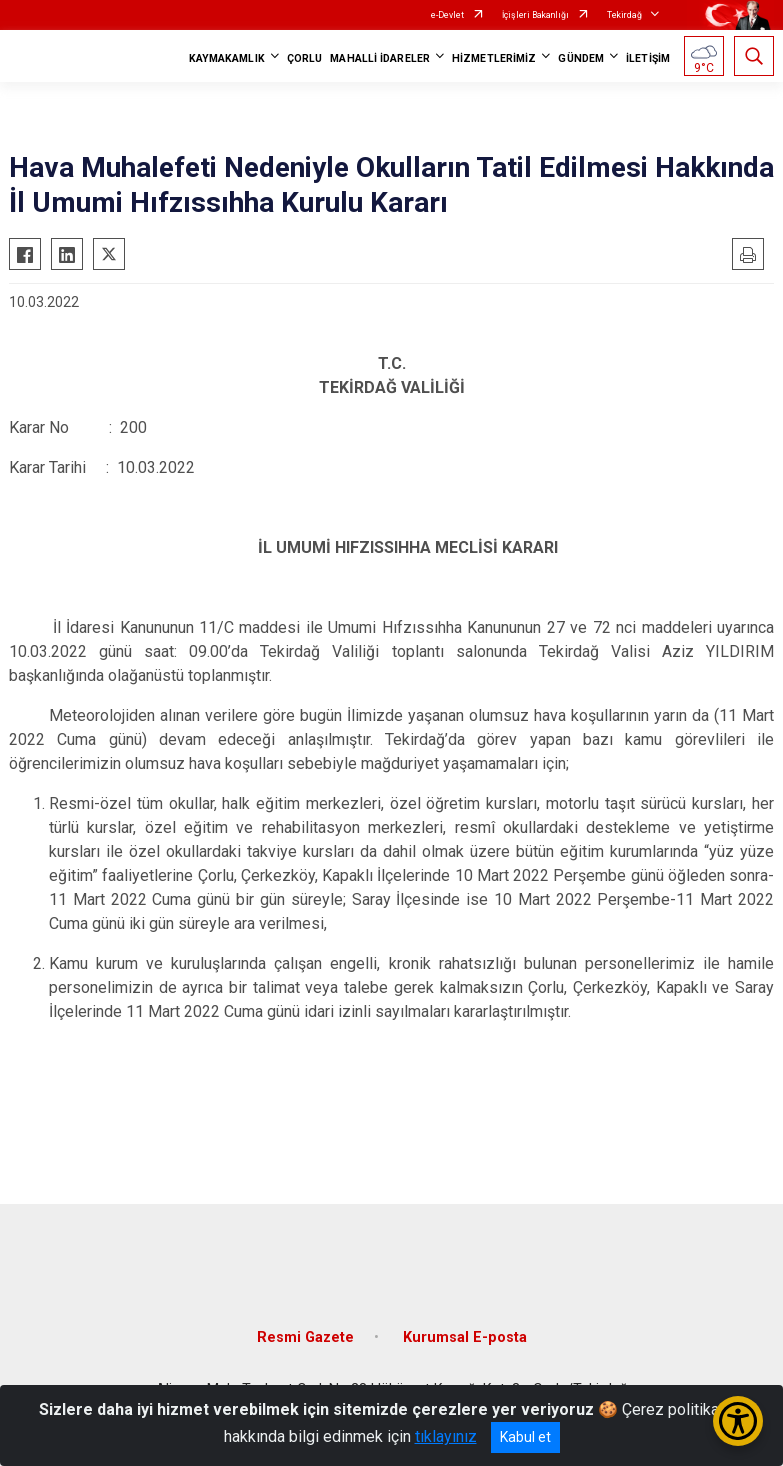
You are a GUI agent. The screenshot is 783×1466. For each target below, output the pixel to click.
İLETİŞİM (648, 58)
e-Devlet (447, 15)
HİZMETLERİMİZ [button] (494, 58)
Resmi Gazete (305, 1337)
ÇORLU (305, 58)
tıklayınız (446, 1436)
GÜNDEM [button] (581, 58)
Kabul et (525, 1437)
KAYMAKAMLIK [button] (227, 58)
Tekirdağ (624, 15)
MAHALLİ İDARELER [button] (380, 58)
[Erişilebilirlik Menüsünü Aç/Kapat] (738, 1421)
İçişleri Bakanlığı (535, 15)
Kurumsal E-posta (465, 1337)
